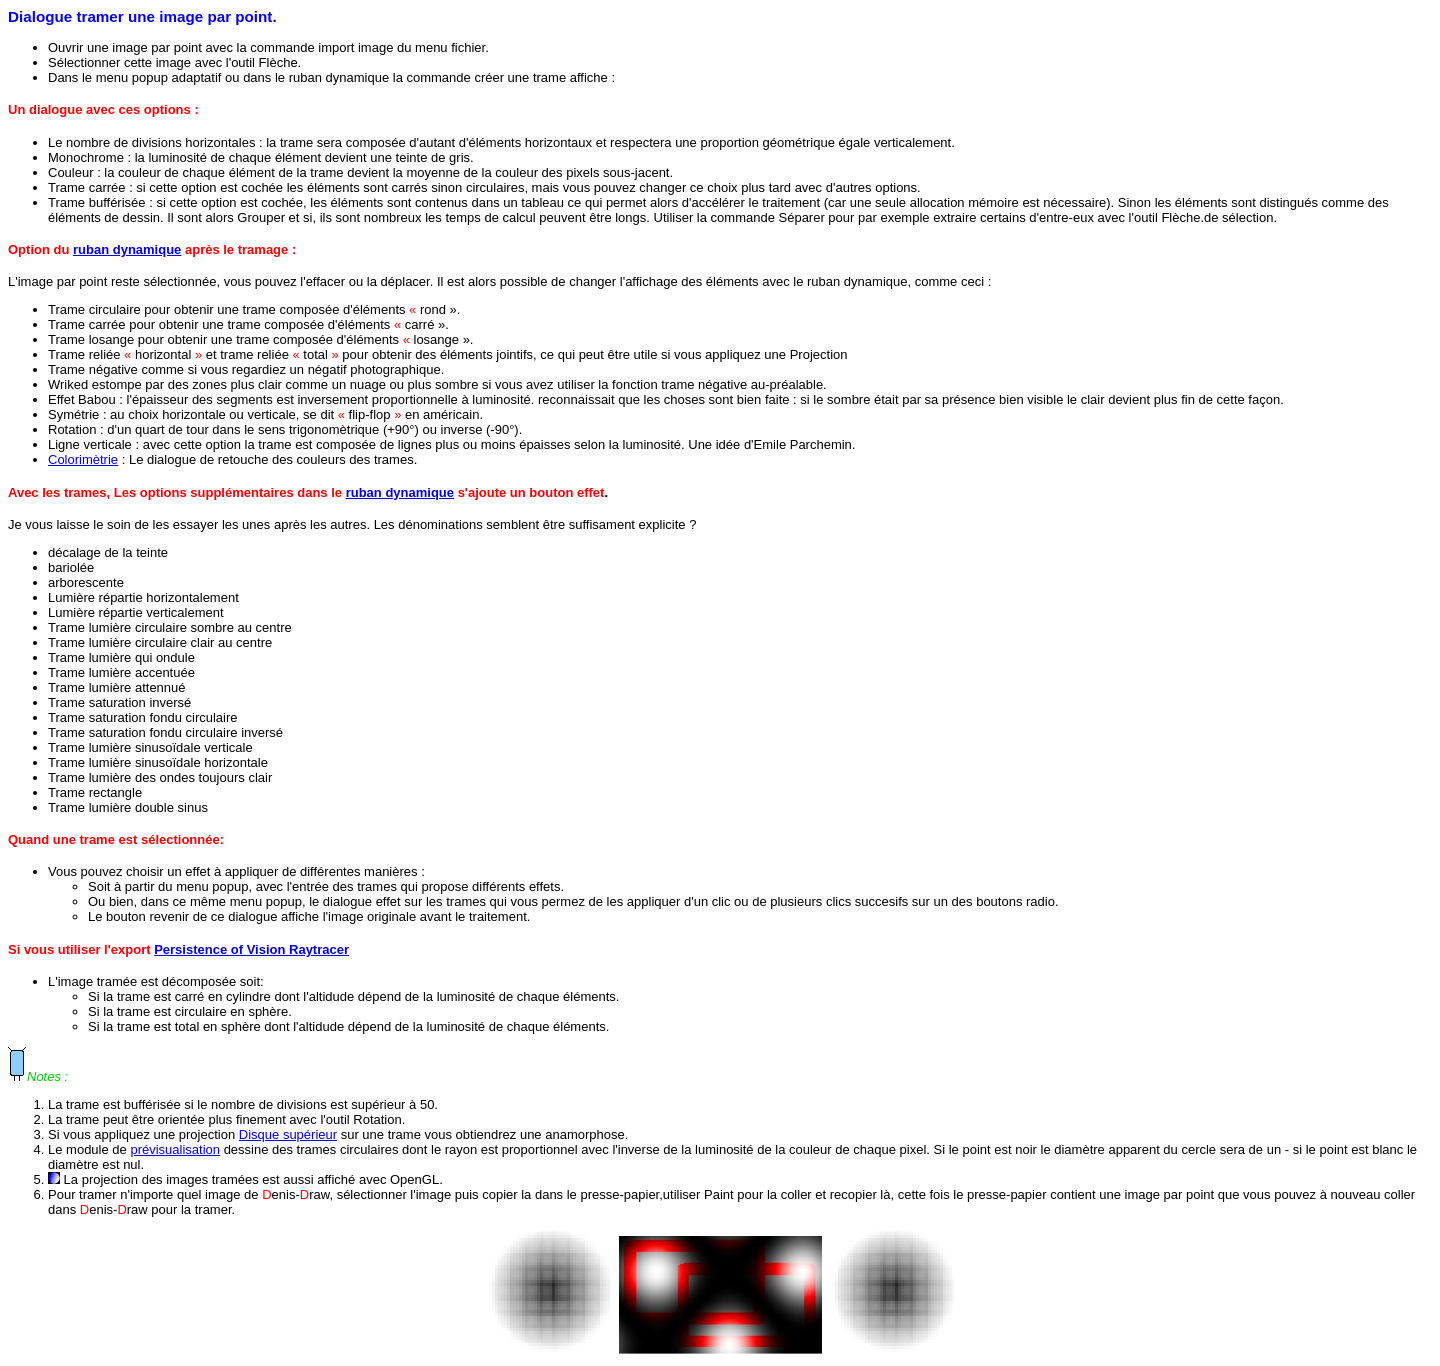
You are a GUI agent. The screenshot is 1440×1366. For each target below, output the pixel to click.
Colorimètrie (83, 459)
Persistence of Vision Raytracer (251, 949)
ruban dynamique (127, 249)
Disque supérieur (288, 1134)
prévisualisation (175, 1149)
